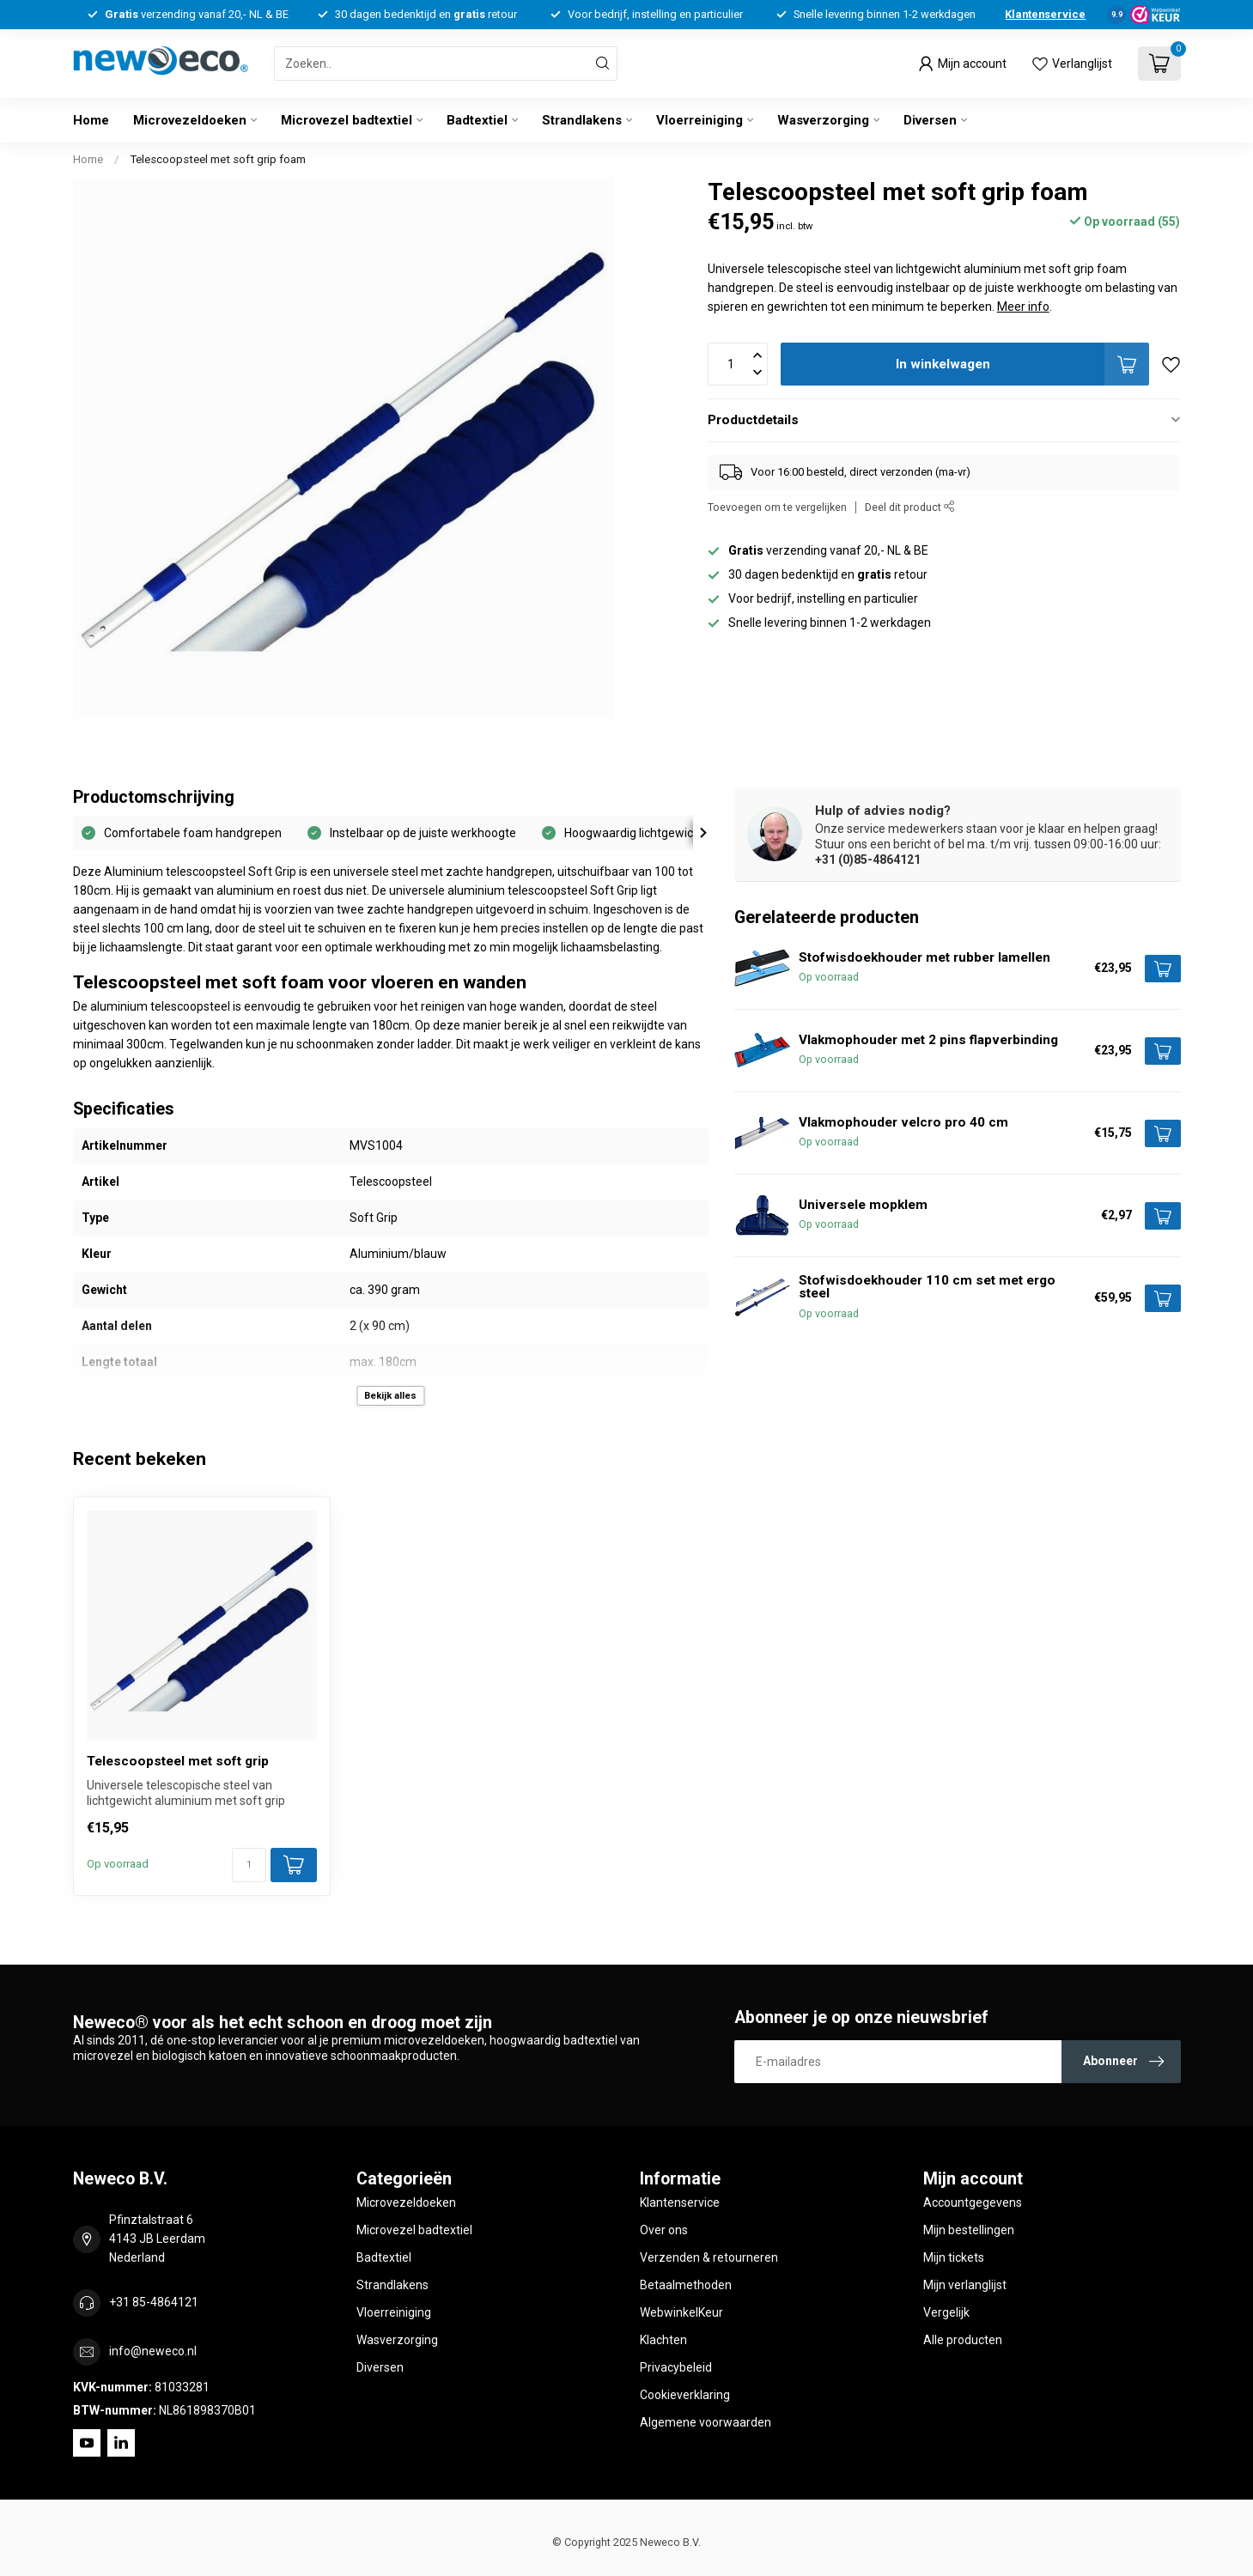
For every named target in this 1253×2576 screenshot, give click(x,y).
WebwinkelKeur (681, 2312)
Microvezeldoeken (189, 120)
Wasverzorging (823, 120)
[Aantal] (249, 1865)
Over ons (664, 2230)
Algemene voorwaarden (705, 2422)
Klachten (663, 2340)
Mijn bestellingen (968, 2230)
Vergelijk (946, 2312)
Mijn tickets (953, 2257)
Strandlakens (582, 120)
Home (91, 120)
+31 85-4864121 (153, 2302)
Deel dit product (910, 507)
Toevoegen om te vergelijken (777, 507)
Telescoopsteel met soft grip (178, 1761)
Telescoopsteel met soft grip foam (218, 159)
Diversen (930, 120)
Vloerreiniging (699, 120)
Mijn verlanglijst (965, 2285)
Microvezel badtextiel (346, 120)
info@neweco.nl (153, 2351)
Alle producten (962, 2340)
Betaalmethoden (686, 2285)
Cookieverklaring (685, 2395)
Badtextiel (477, 120)
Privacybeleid (676, 2367)
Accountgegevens (972, 2202)
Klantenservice (1045, 14)
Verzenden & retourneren (709, 2257)
